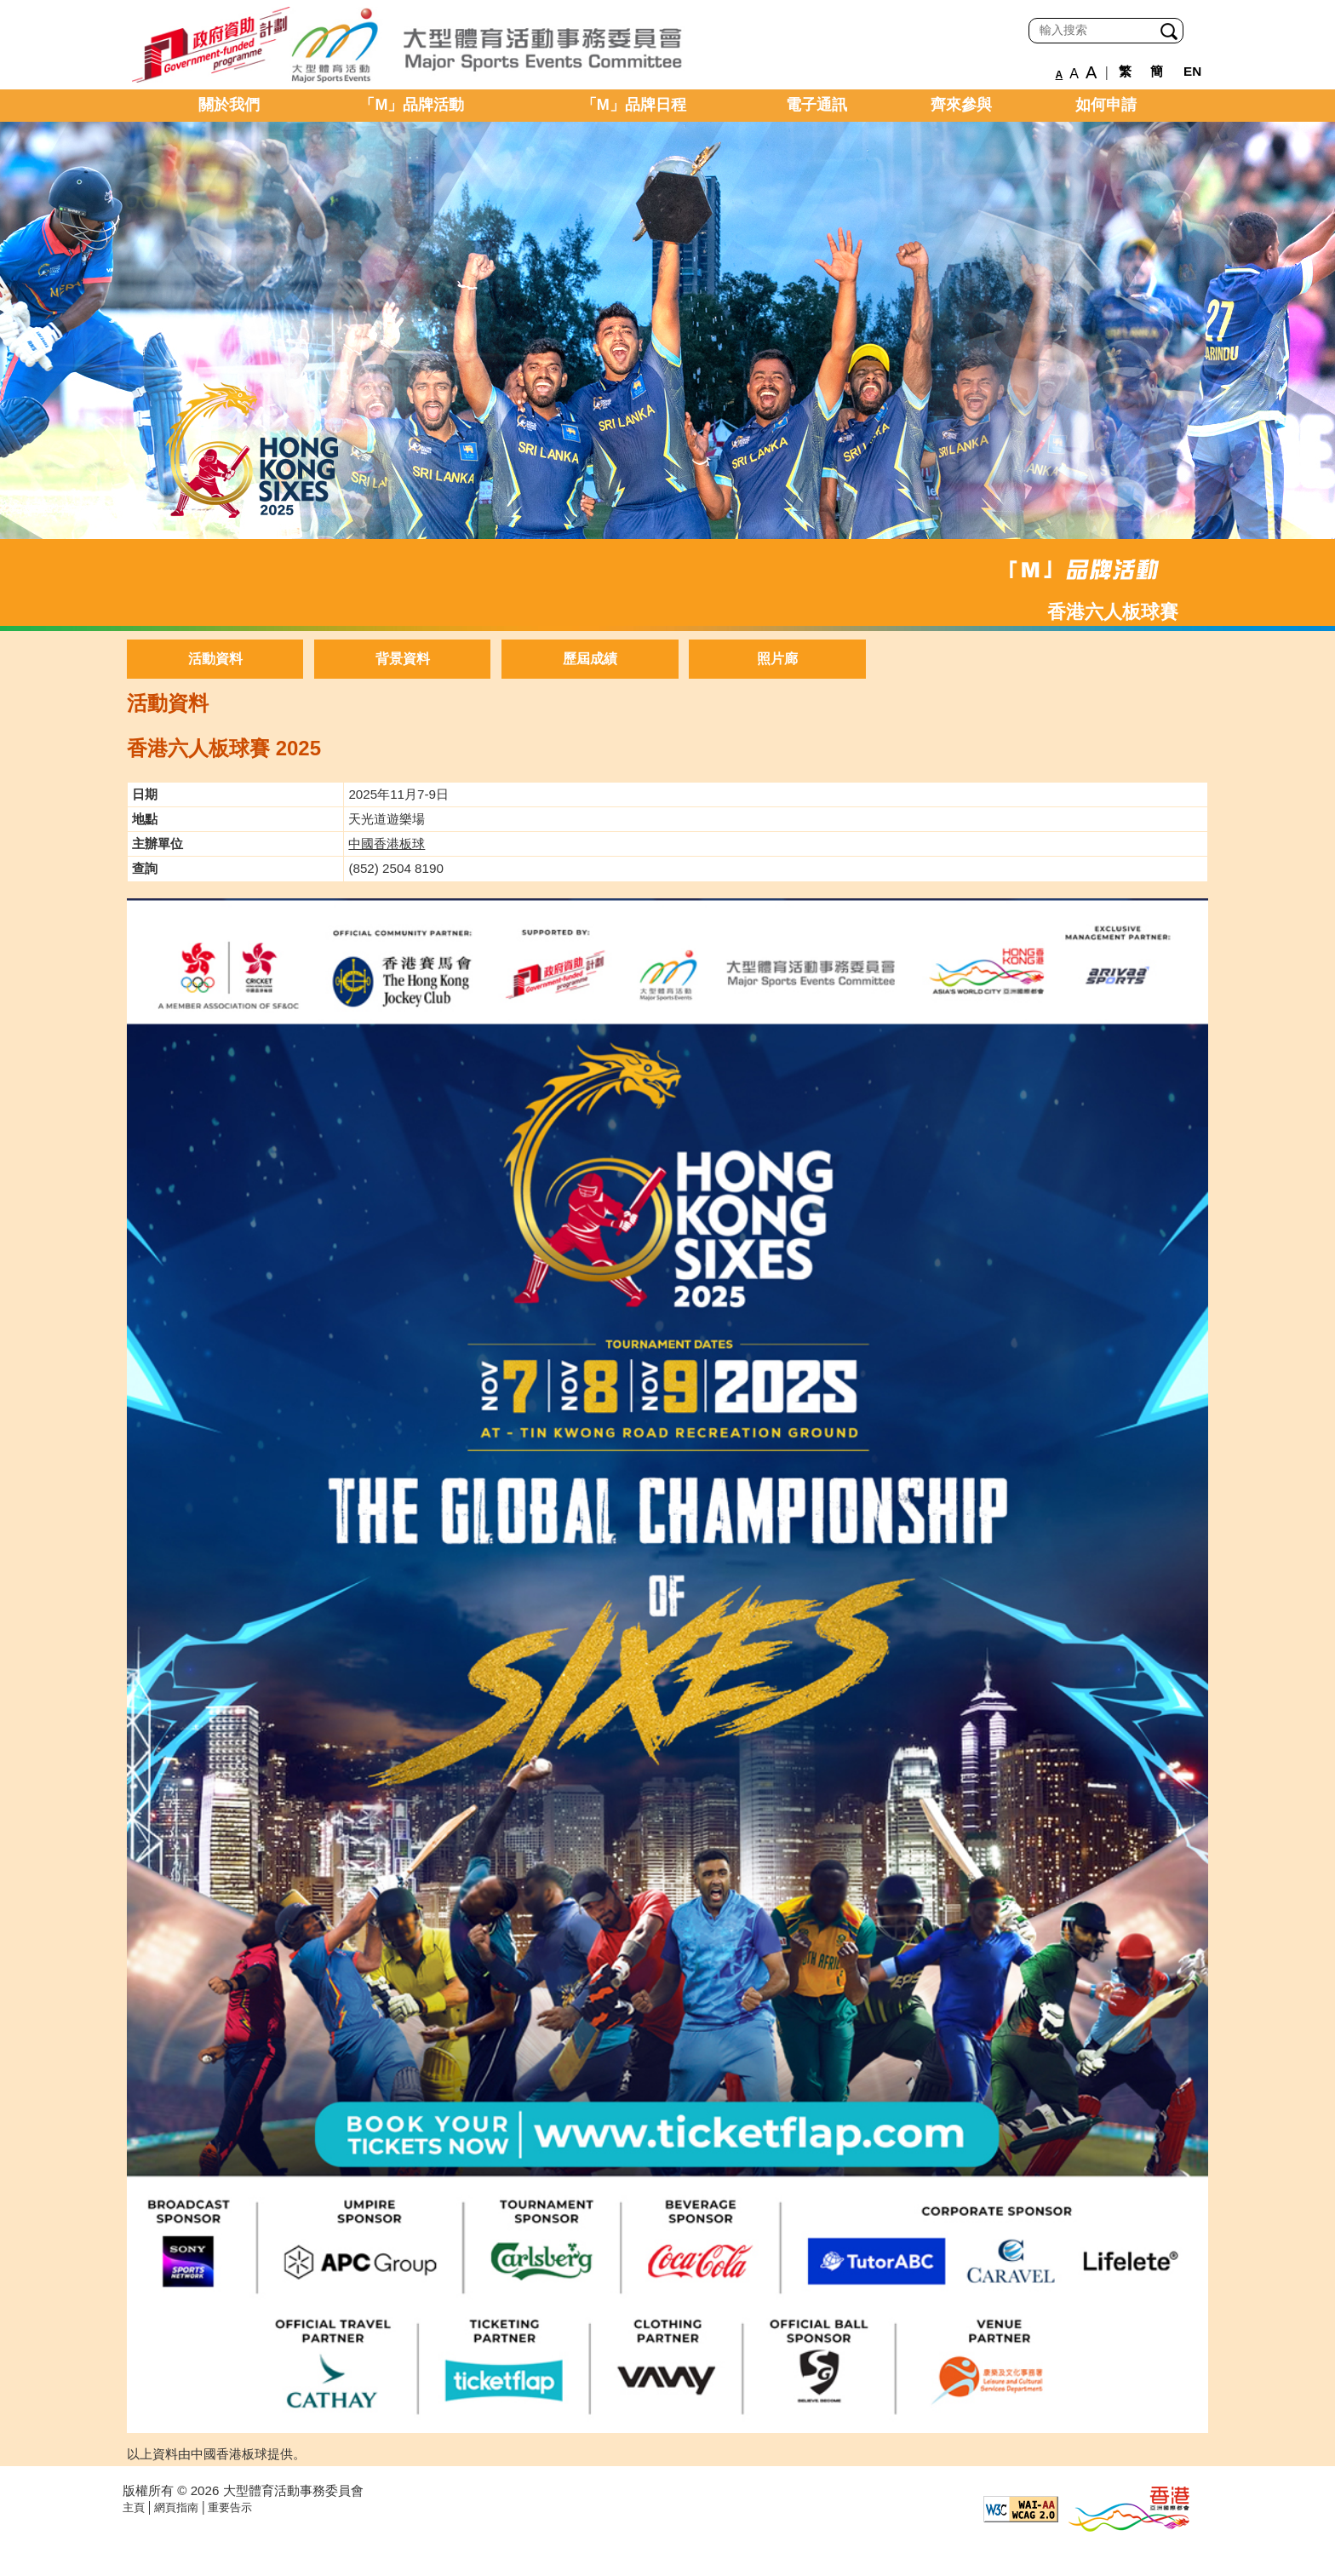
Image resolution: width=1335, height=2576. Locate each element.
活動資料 (215, 658)
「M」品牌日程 (634, 104)
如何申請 (1106, 104)
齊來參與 (961, 104)
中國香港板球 (386, 843)
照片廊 (777, 658)
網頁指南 (176, 2507)
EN (1192, 71)
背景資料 (402, 658)
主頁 (134, 2507)
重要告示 (230, 2507)
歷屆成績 (590, 658)
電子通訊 (816, 104)
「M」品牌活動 (411, 104)
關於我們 (229, 104)
